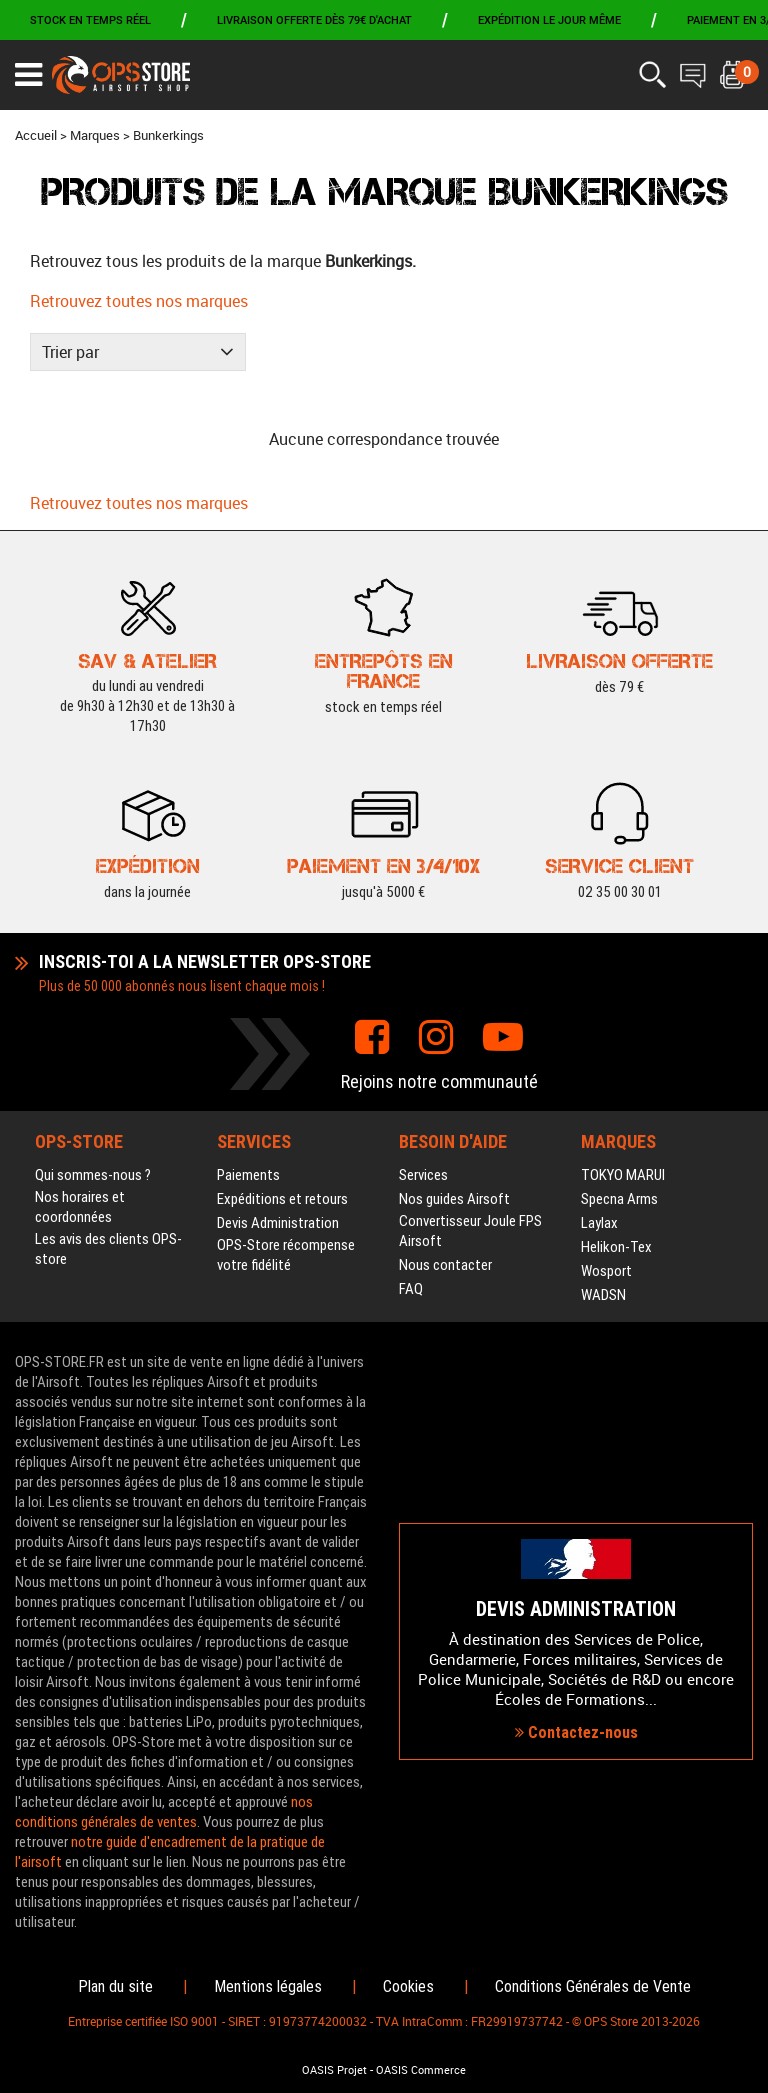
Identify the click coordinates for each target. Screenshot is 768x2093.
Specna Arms (619, 1199)
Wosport (606, 1271)
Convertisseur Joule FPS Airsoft (470, 1231)
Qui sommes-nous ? (93, 1175)
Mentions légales (268, 1986)
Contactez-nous (576, 1732)
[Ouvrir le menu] (28, 75)
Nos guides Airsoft (454, 1199)
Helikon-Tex (616, 1247)
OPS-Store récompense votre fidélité (286, 1255)
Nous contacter (445, 1265)
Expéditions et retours (282, 1199)
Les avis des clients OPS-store (108, 1249)
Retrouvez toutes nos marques (139, 301)
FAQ (411, 1289)
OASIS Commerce (421, 2070)
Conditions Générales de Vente (593, 1986)
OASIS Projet (334, 2070)
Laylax (599, 1223)
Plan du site (115, 1986)
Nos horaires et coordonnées (80, 1207)
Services (423, 1175)
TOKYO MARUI (623, 1175)
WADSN (603, 1295)
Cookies (408, 1986)
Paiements (248, 1175)
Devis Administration (278, 1223)
